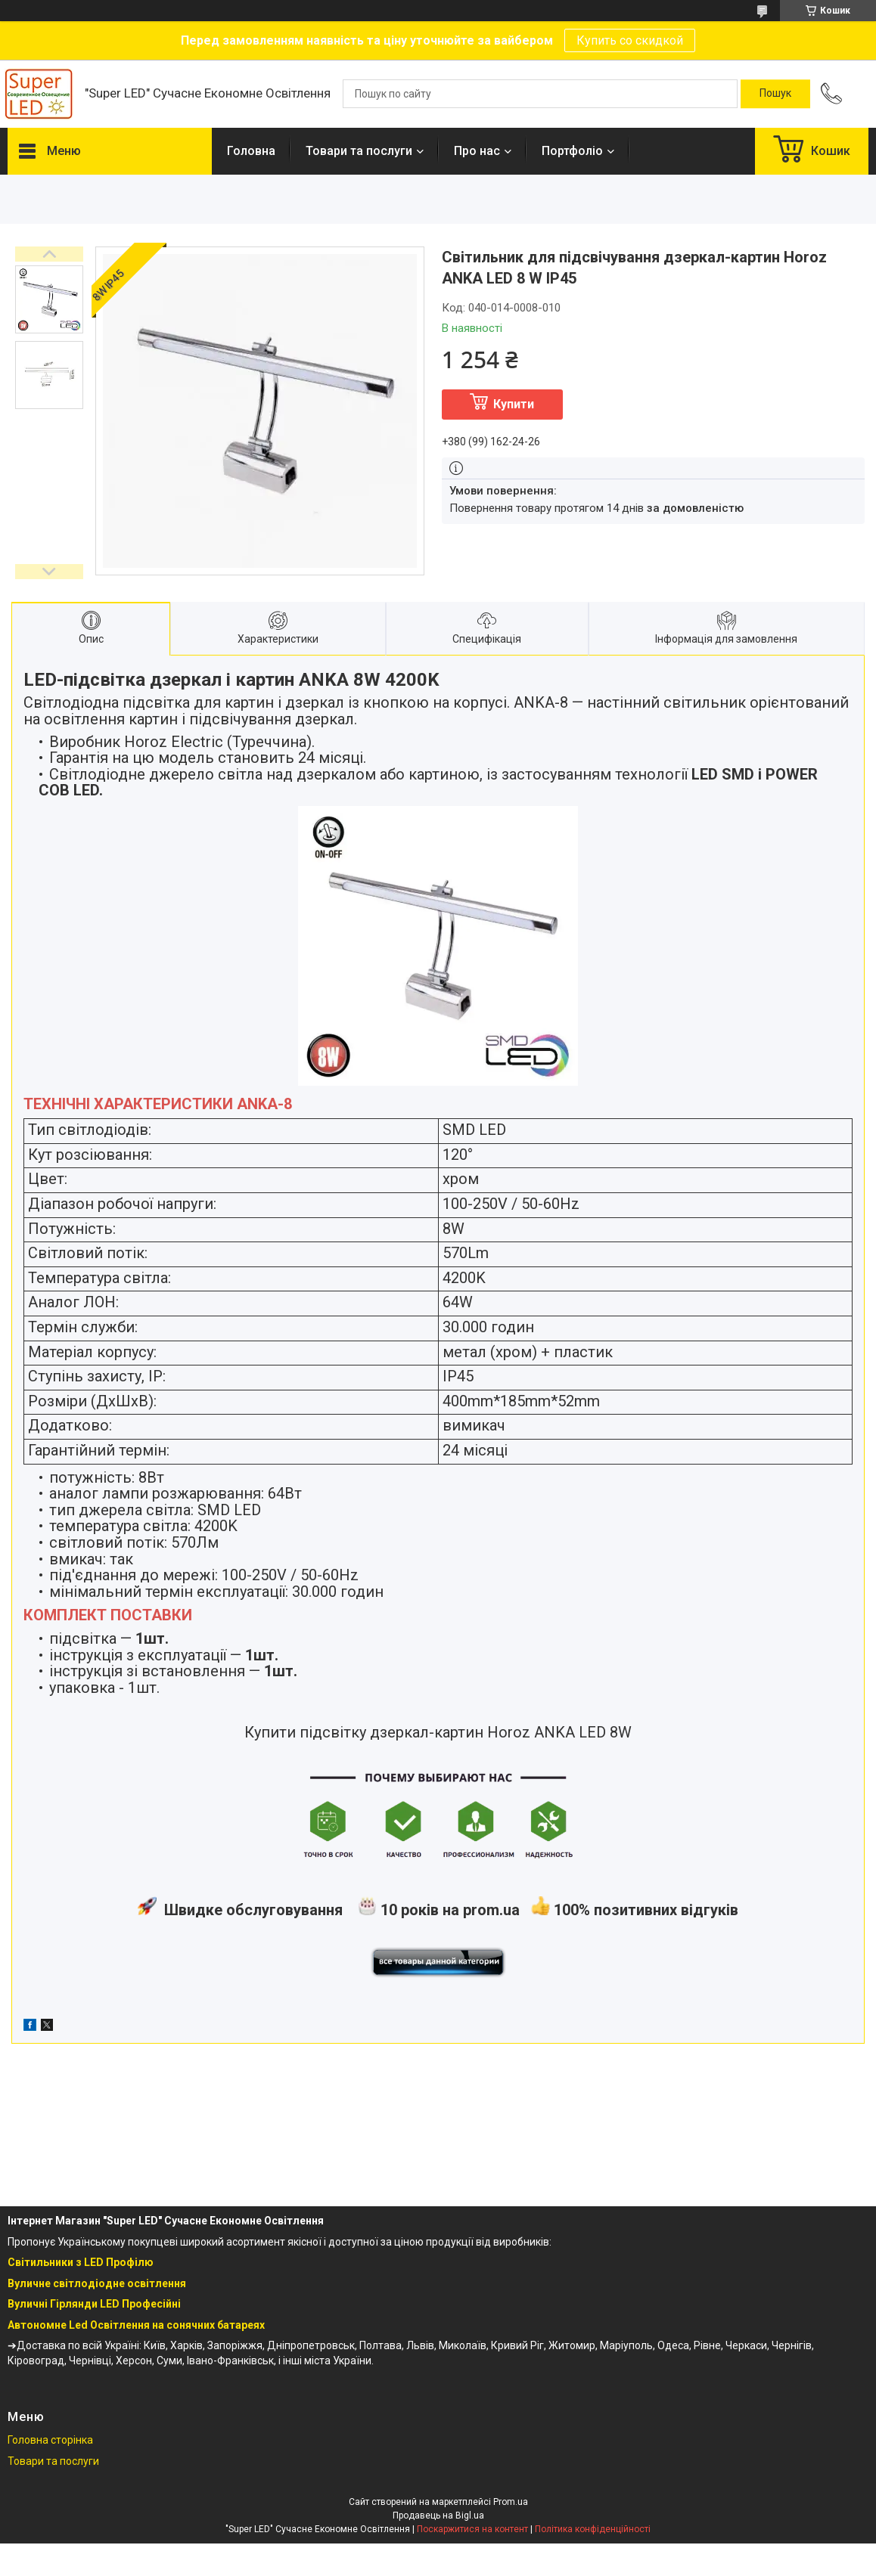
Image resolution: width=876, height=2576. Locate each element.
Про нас (477, 151)
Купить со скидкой (629, 40)
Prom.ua (510, 2502)
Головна (251, 151)
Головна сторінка (50, 2440)
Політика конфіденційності (593, 2529)
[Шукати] (775, 93)
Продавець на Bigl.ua (438, 2515)
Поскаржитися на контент (472, 2529)
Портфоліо (572, 151)
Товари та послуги (359, 151)
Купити (513, 404)
